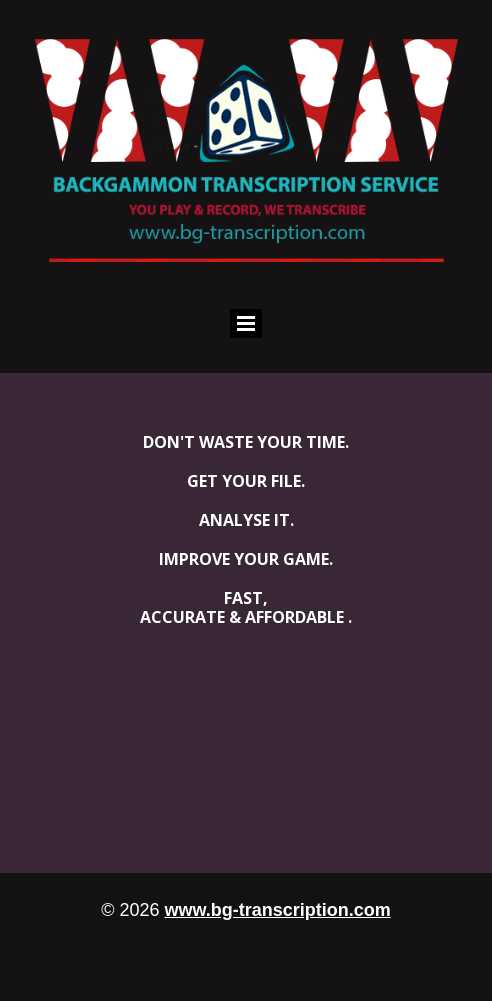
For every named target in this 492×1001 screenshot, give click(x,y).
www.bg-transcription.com (277, 910)
